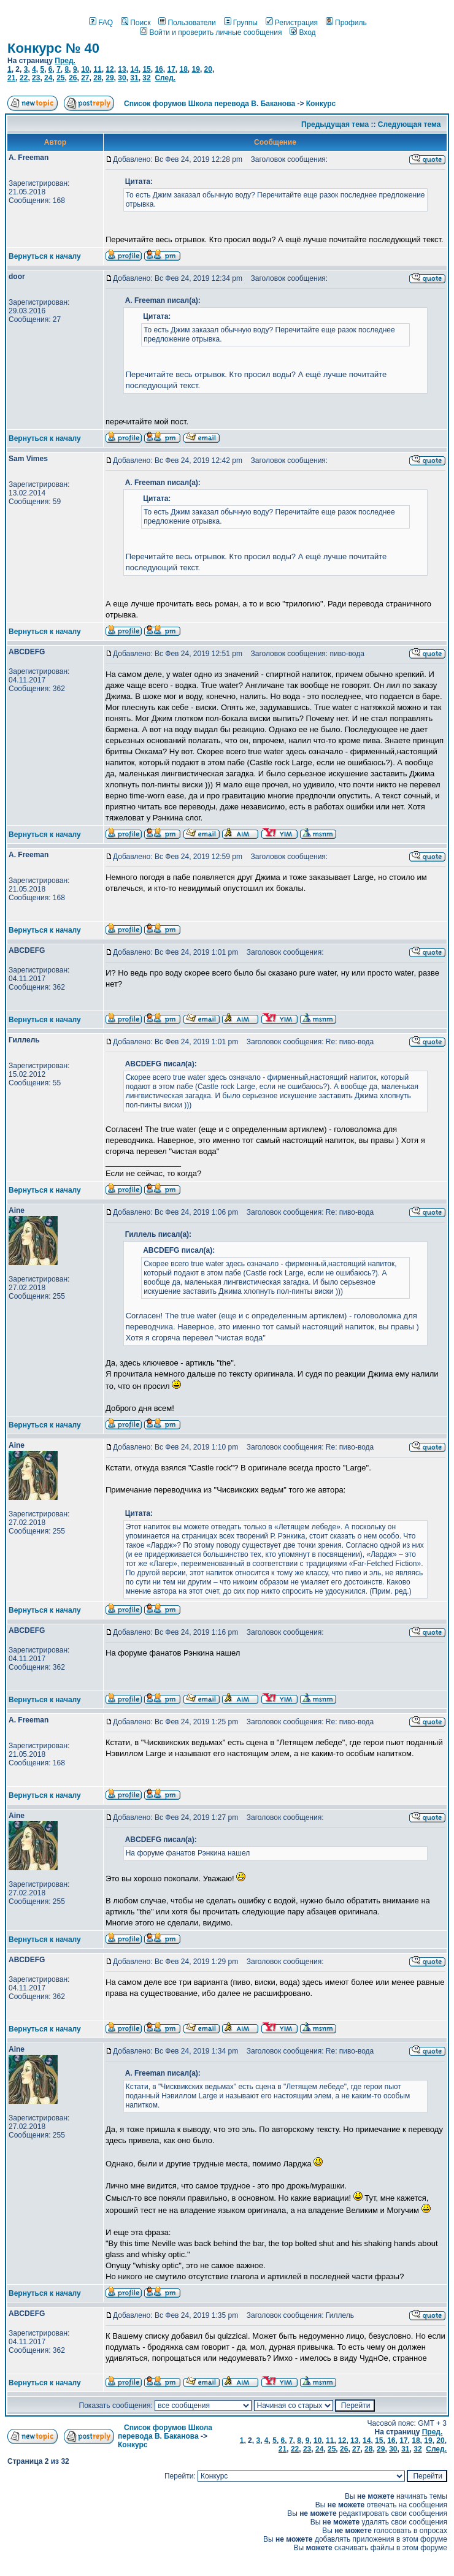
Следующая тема (409, 124)
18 (183, 69)
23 (36, 78)
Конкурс (321, 103)
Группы (241, 22)
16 (159, 69)
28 (97, 78)
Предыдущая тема (335, 124)
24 (48, 78)
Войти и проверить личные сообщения (211, 32)
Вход (302, 32)
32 (146, 78)
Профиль (346, 22)
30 (122, 78)
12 (109, 69)
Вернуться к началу (45, 256)
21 (11, 78)
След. (165, 78)
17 (171, 69)
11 (97, 69)
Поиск (135, 22)
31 (134, 78)
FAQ (101, 22)
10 (85, 69)
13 (122, 69)
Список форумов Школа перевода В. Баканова (209, 103)
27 (85, 78)
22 (24, 78)
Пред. (65, 60)
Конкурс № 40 (53, 48)
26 (73, 78)
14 (134, 69)
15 (146, 69)
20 (208, 69)
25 (60, 78)
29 (109, 78)
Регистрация (292, 22)
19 (196, 69)
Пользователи (186, 22)
